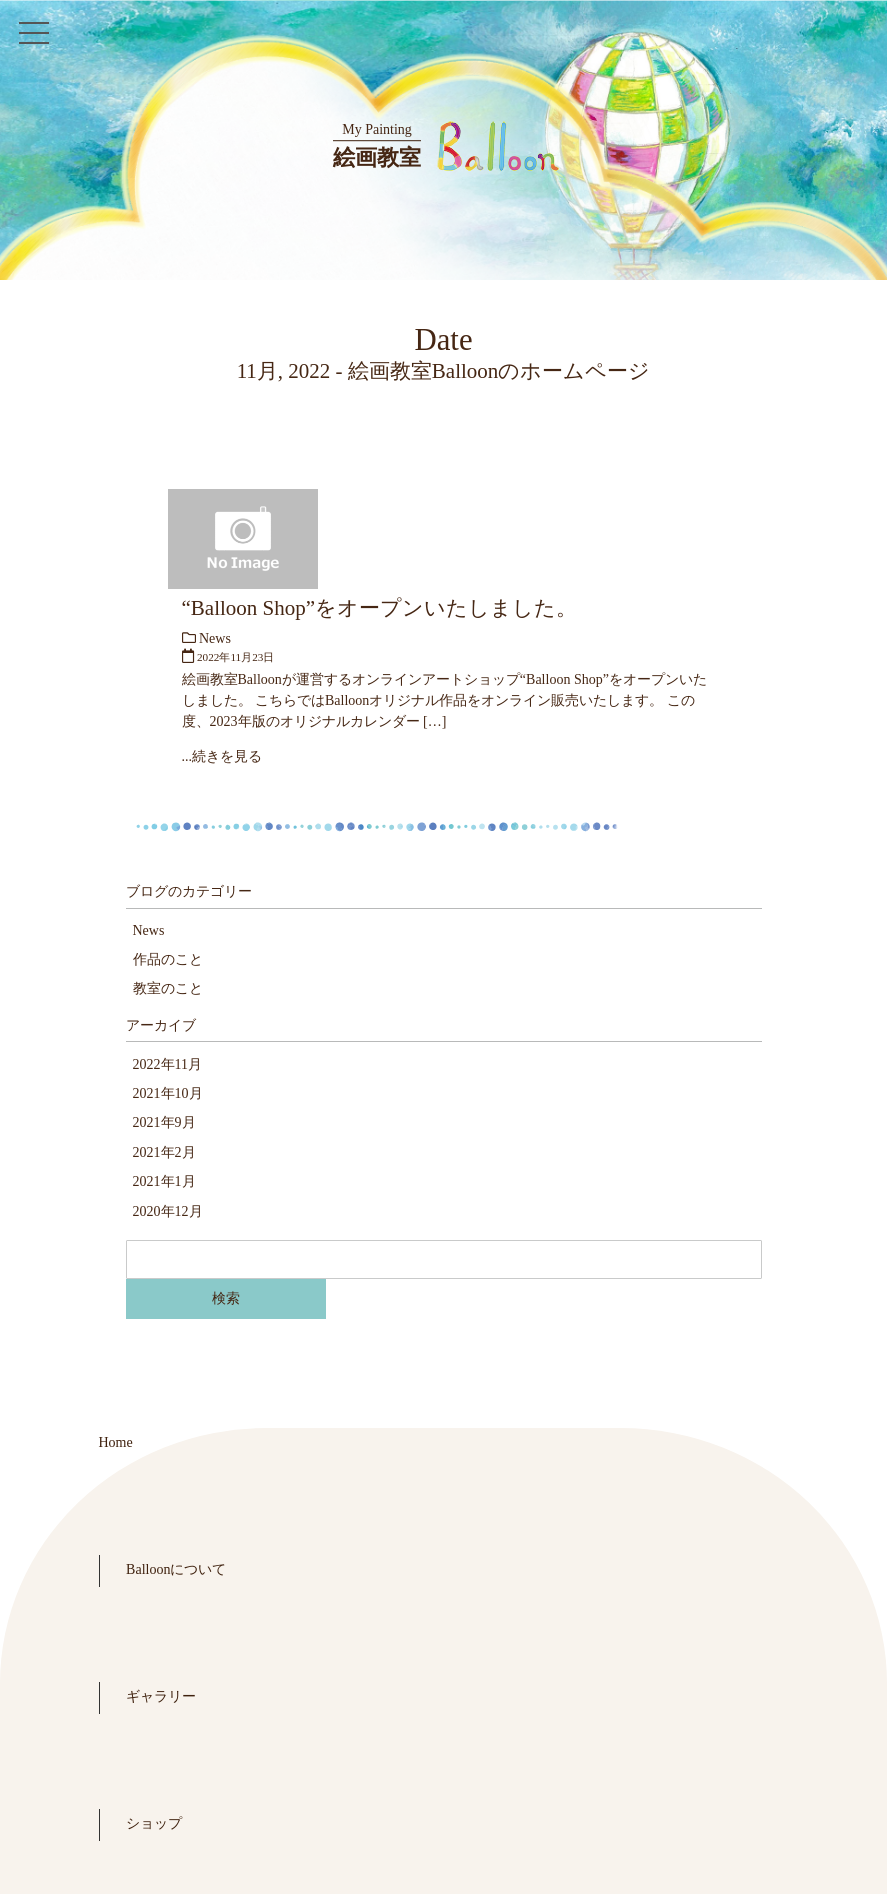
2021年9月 (164, 1122)
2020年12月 (168, 1211)
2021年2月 (164, 1152)
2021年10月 (168, 1093)
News (215, 638)
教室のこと (168, 988)
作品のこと (168, 959)
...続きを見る (222, 756)
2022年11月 (167, 1064)
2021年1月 (164, 1181)
